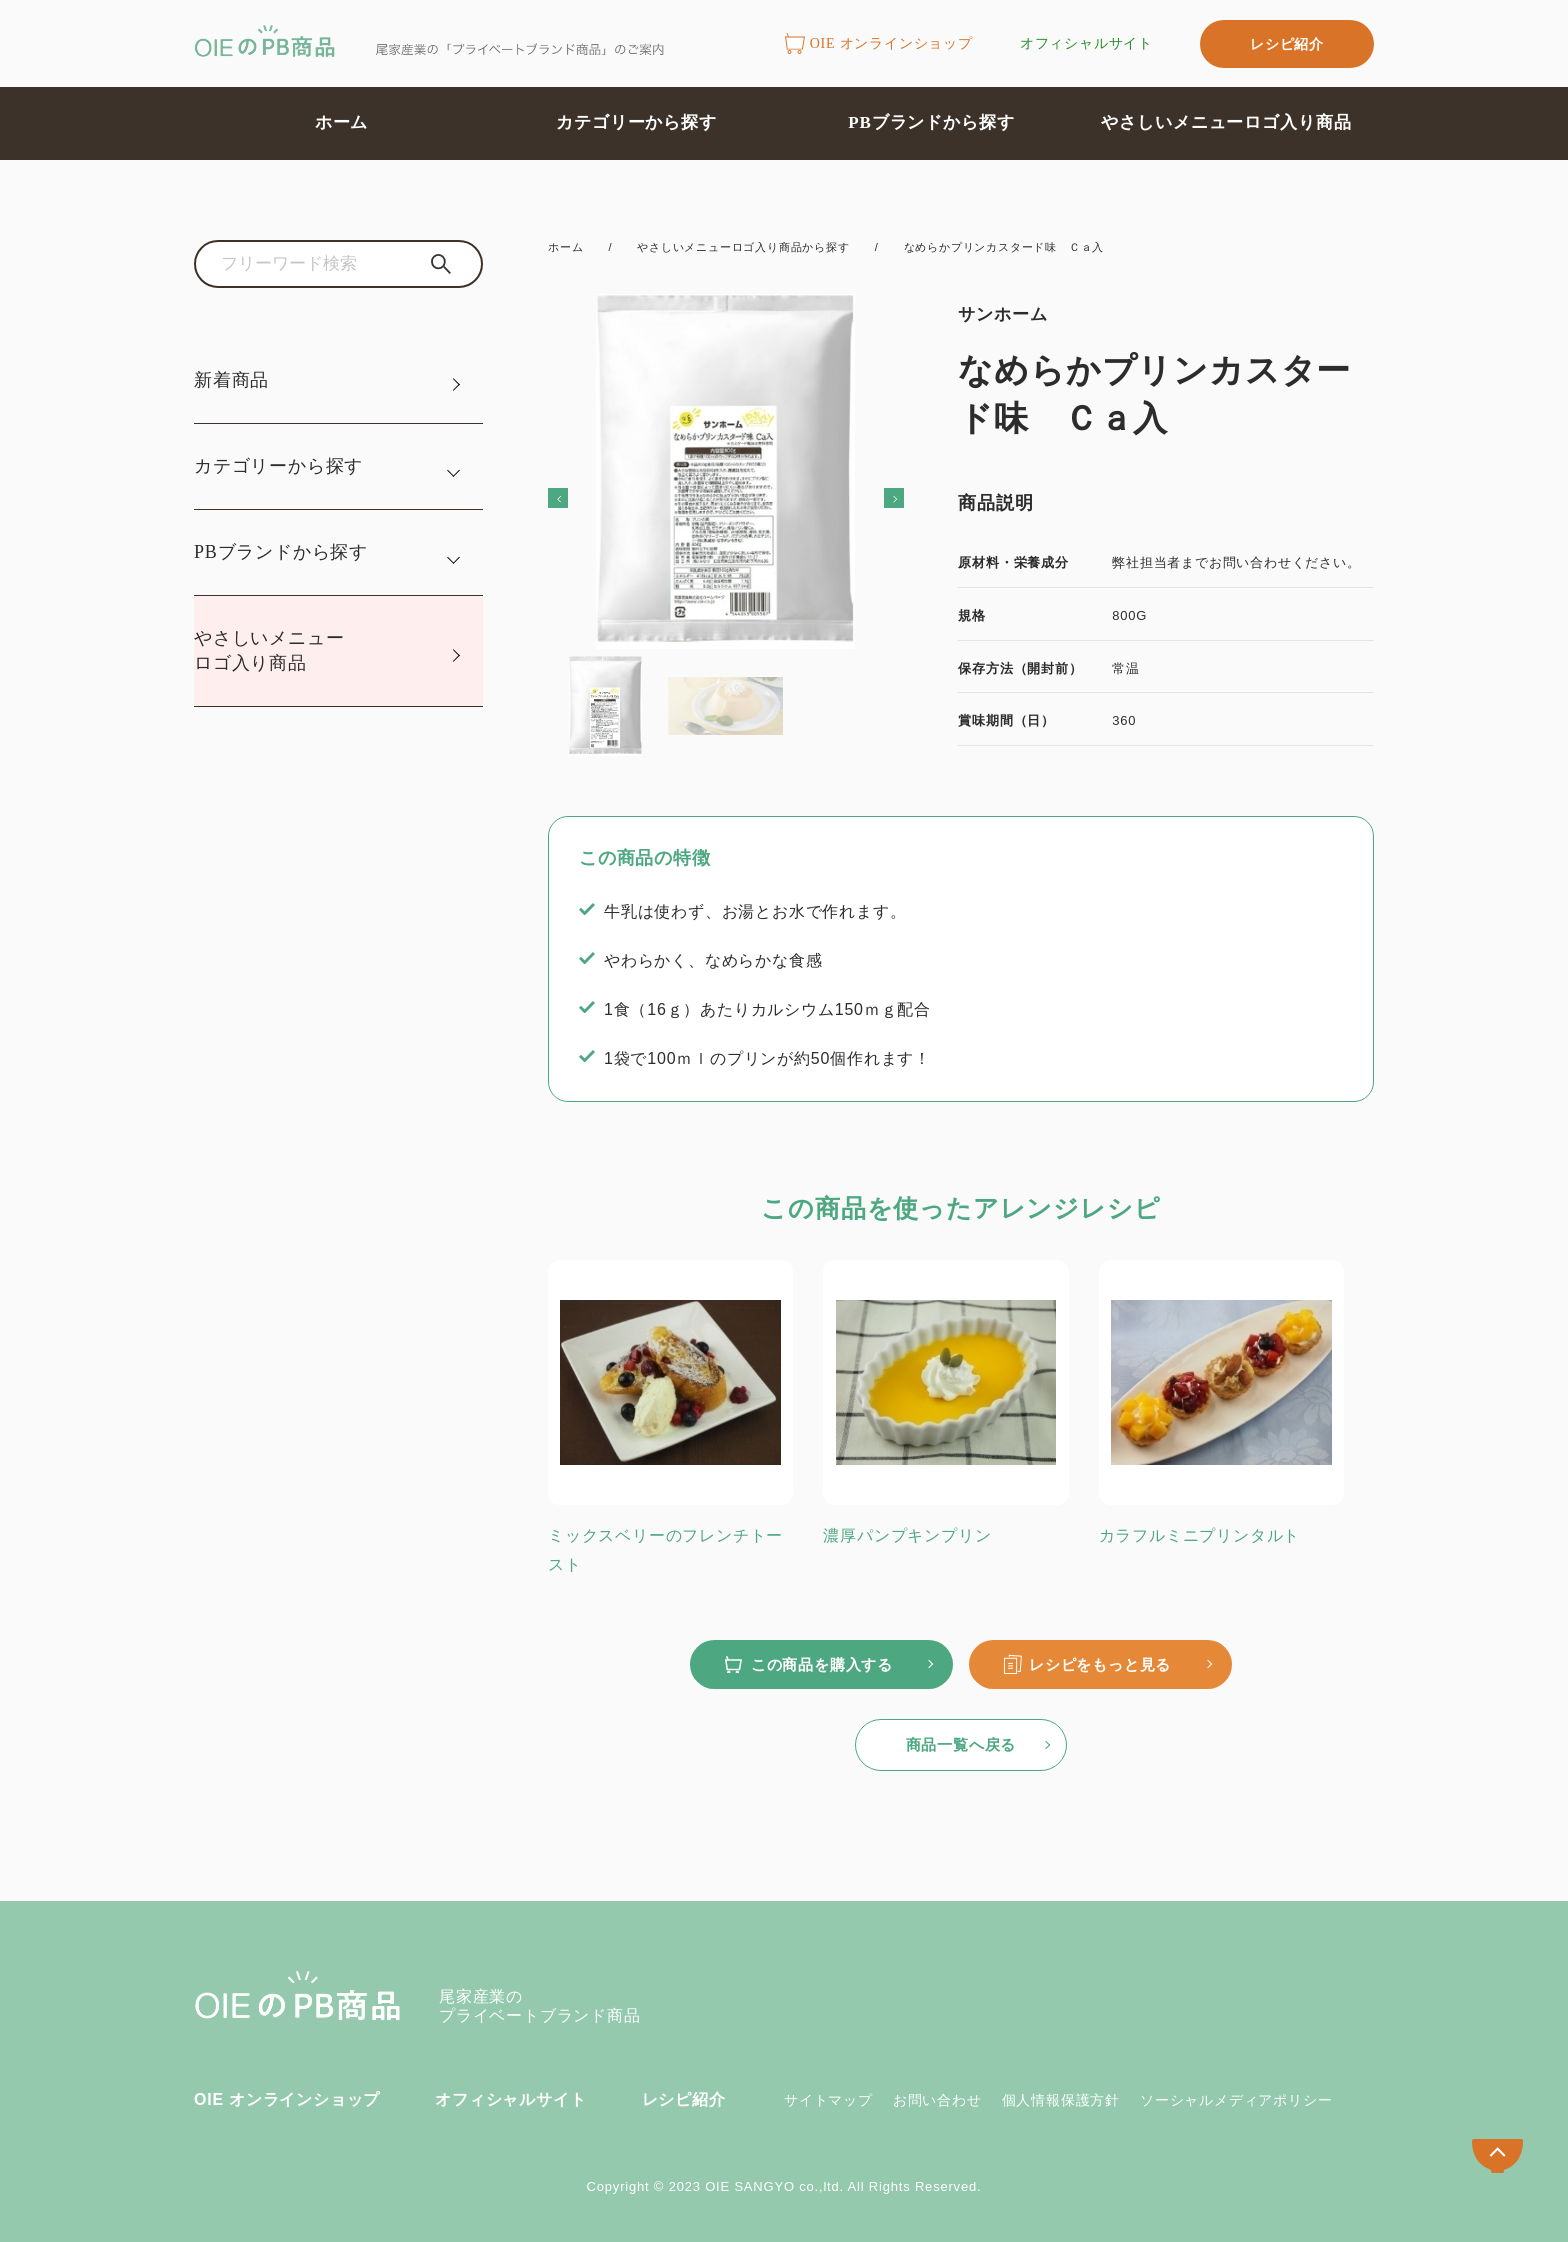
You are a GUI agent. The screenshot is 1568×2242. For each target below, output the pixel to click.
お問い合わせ (937, 2100)
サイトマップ (828, 2100)
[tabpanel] (725, 494)
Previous (586, 496)
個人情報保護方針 (1061, 2100)
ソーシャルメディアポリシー (1236, 2100)
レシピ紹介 (1287, 44)
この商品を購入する (822, 1664)
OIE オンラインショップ (879, 44)
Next (866, 496)
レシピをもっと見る (1100, 1664)
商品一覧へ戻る (961, 1744)
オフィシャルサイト (1086, 43)
